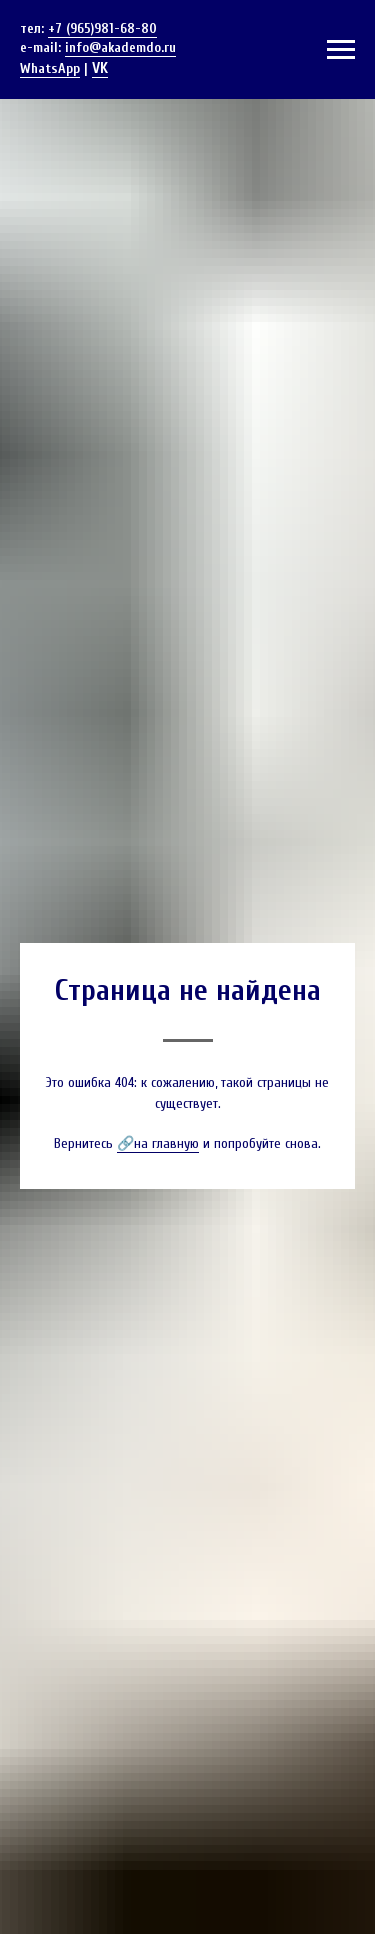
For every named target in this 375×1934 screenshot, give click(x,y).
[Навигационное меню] (341, 50)
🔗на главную (158, 1143)
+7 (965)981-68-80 (102, 28)
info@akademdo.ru (120, 47)
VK (100, 68)
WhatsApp (50, 68)
